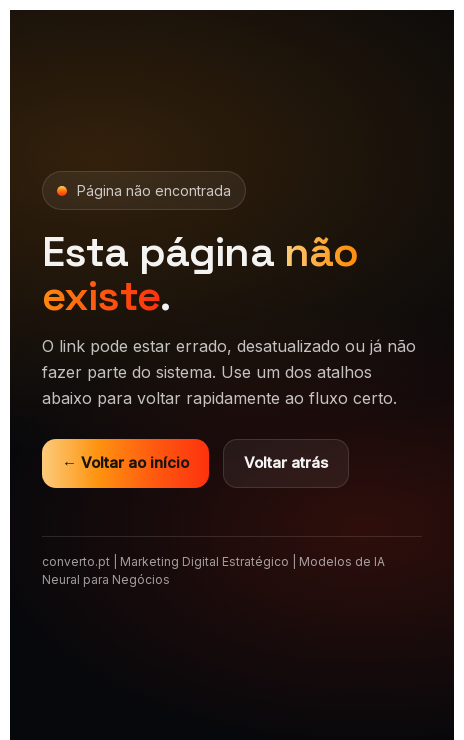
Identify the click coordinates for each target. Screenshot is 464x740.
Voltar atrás (286, 462)
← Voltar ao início (125, 462)
